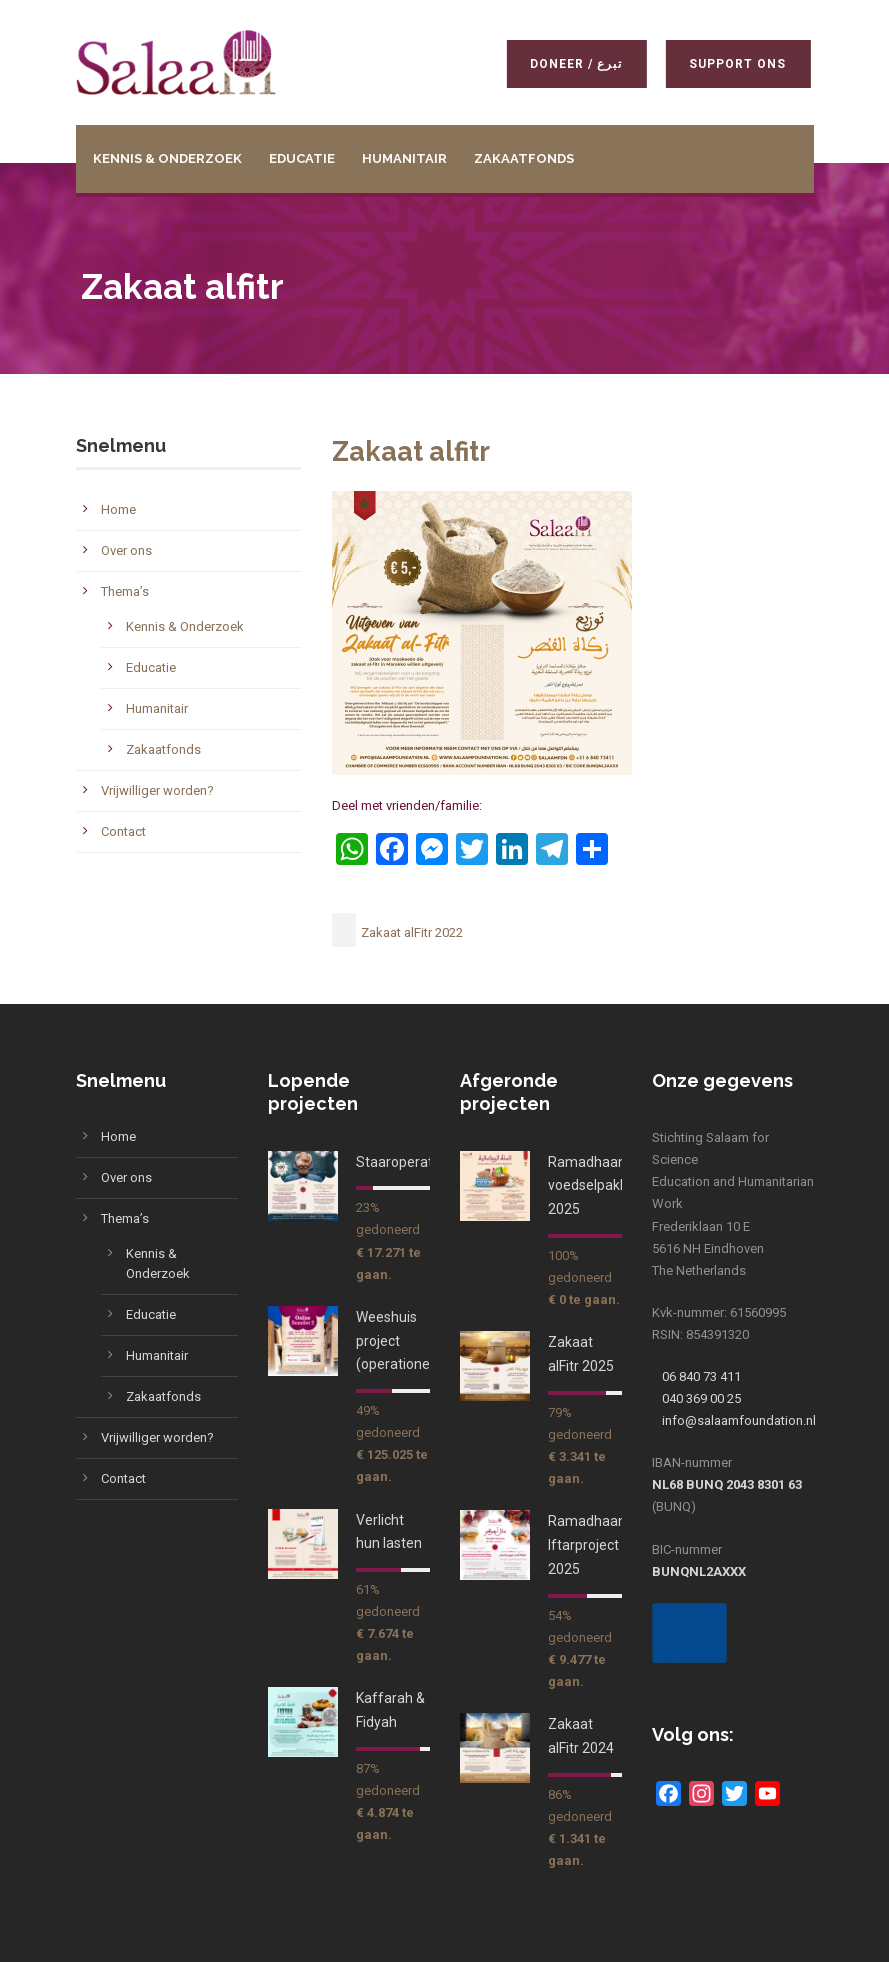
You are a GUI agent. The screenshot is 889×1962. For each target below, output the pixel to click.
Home (118, 509)
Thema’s (125, 591)
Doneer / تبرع (572, 64)
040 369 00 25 (701, 1398)
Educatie (302, 158)
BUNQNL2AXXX (699, 1571)
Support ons (733, 64)
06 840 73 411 (701, 1376)
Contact (123, 831)
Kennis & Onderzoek (167, 158)
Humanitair (404, 158)
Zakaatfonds (524, 158)
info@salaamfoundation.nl (739, 1420)
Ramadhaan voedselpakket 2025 (594, 1186)
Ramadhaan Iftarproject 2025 (587, 1545)
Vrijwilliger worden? (157, 790)
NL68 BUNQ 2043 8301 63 (727, 1484)
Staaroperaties (403, 1162)
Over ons (126, 550)
